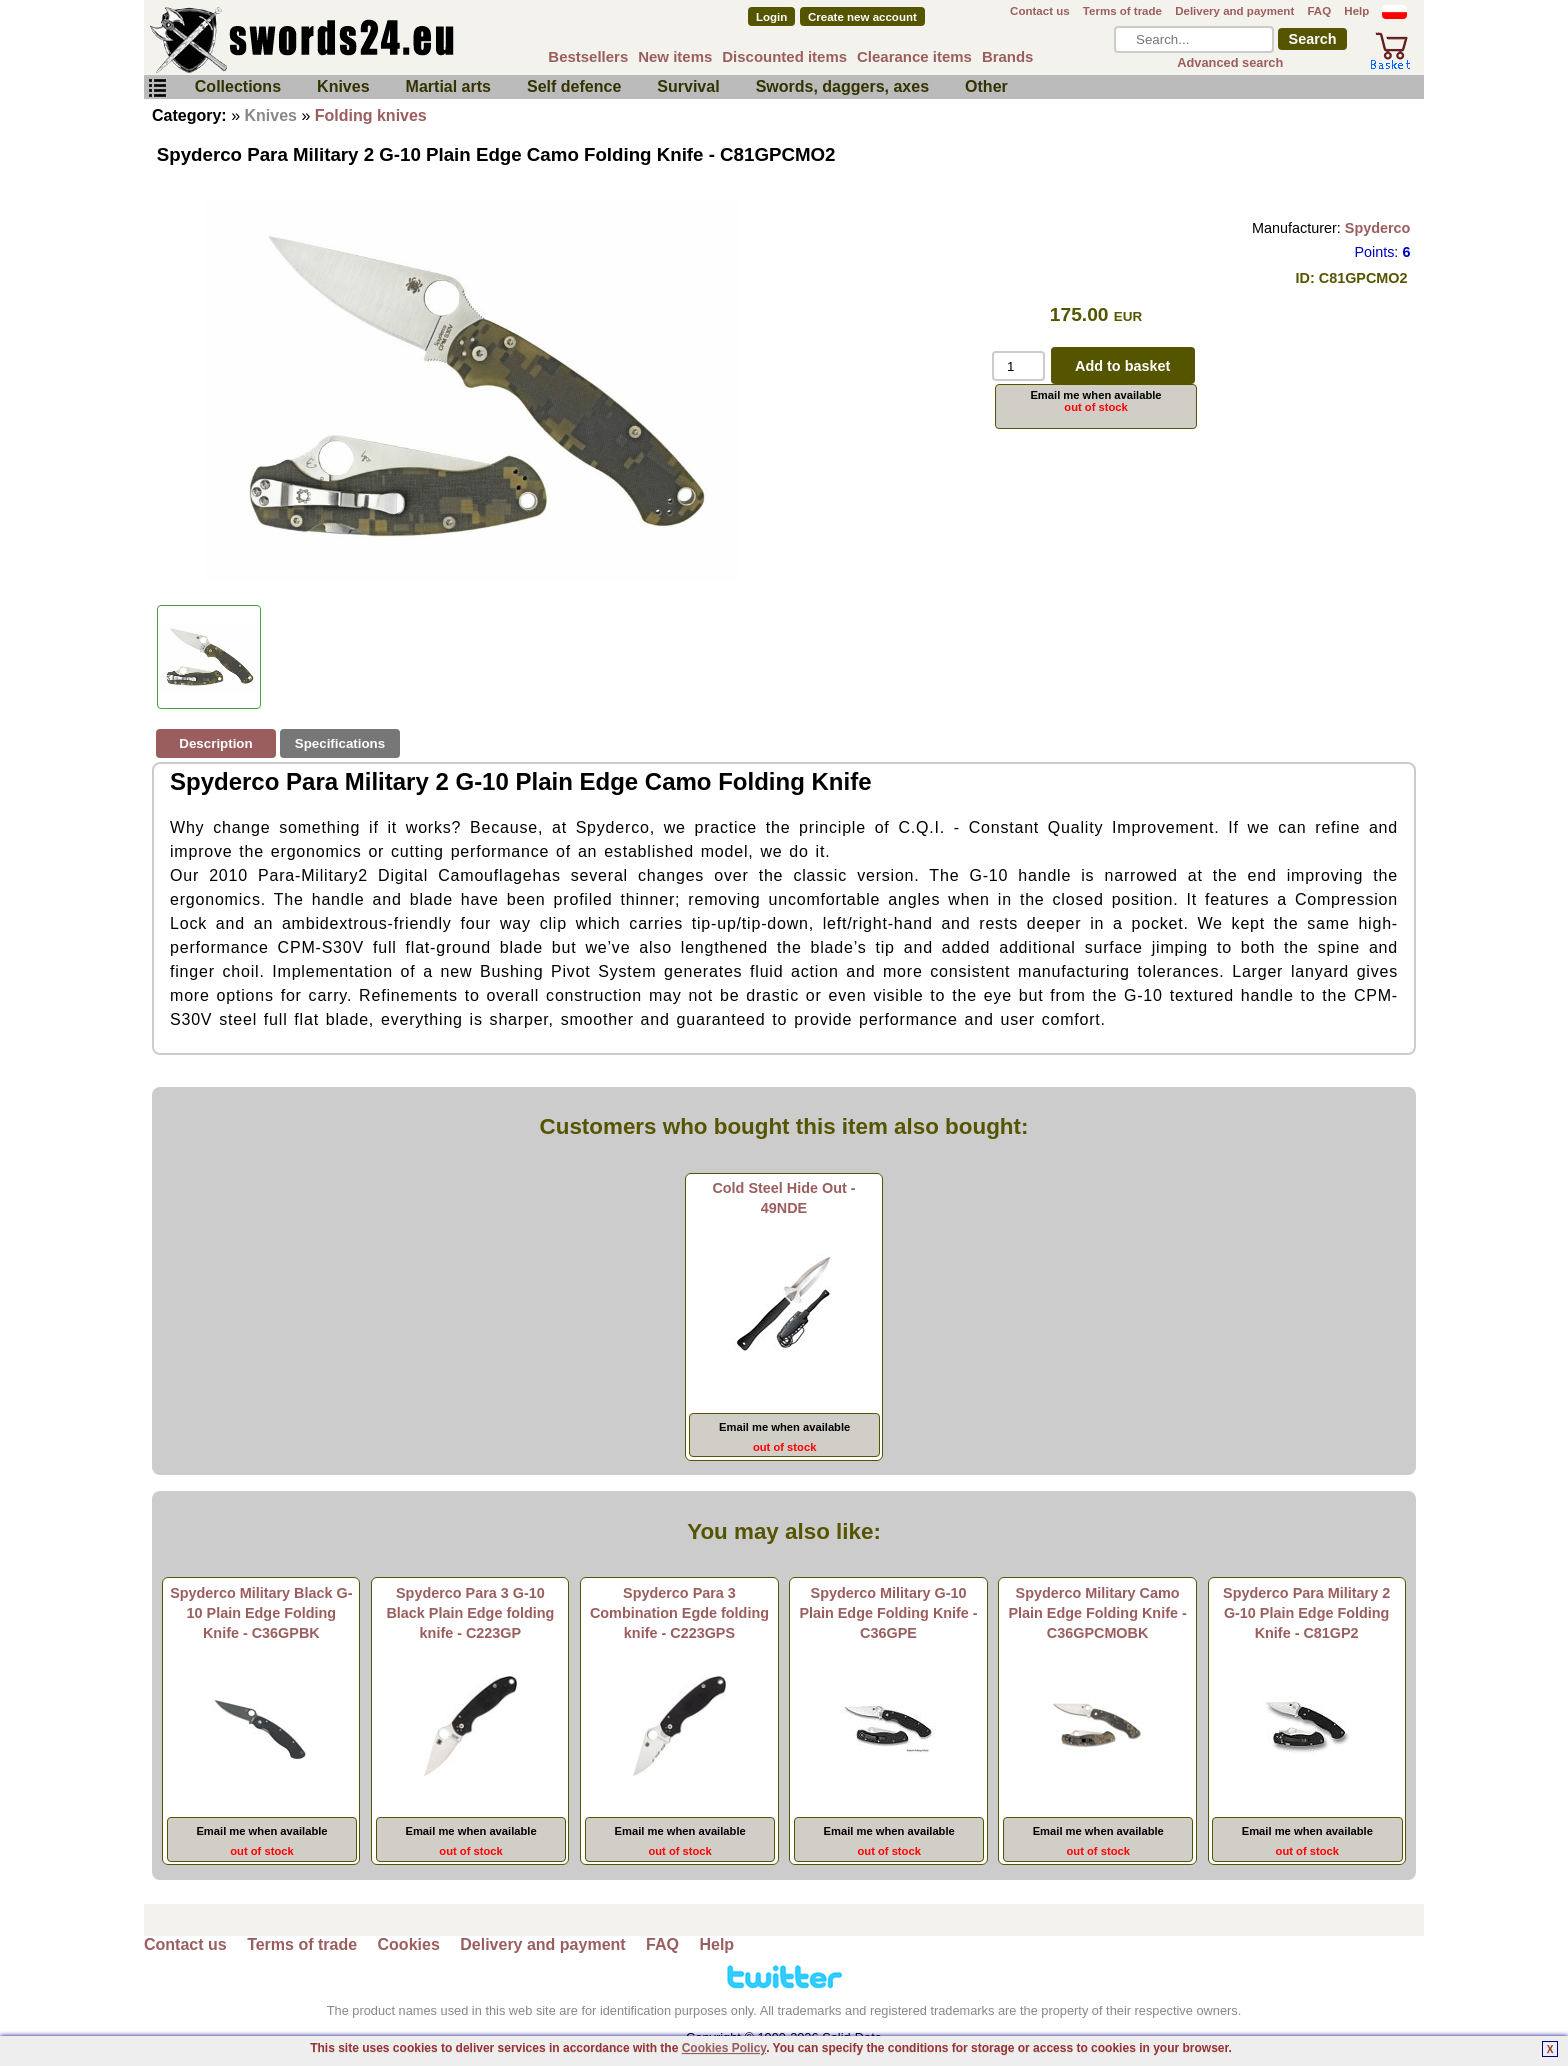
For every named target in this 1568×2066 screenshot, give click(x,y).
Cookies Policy (724, 2048)
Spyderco (1378, 228)
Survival (688, 86)
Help (1356, 11)
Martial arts (448, 86)
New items (675, 56)
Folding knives (371, 115)
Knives (343, 86)
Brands (1008, 56)
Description (215, 743)
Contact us (1040, 11)
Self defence (574, 86)
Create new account (862, 17)
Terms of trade (1122, 11)
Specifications (340, 743)
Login (771, 17)
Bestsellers (588, 56)
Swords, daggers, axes (842, 86)
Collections (238, 86)
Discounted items (784, 56)
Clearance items (914, 56)
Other (986, 86)
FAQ (1319, 11)
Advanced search (1230, 62)
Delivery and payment (1234, 11)
